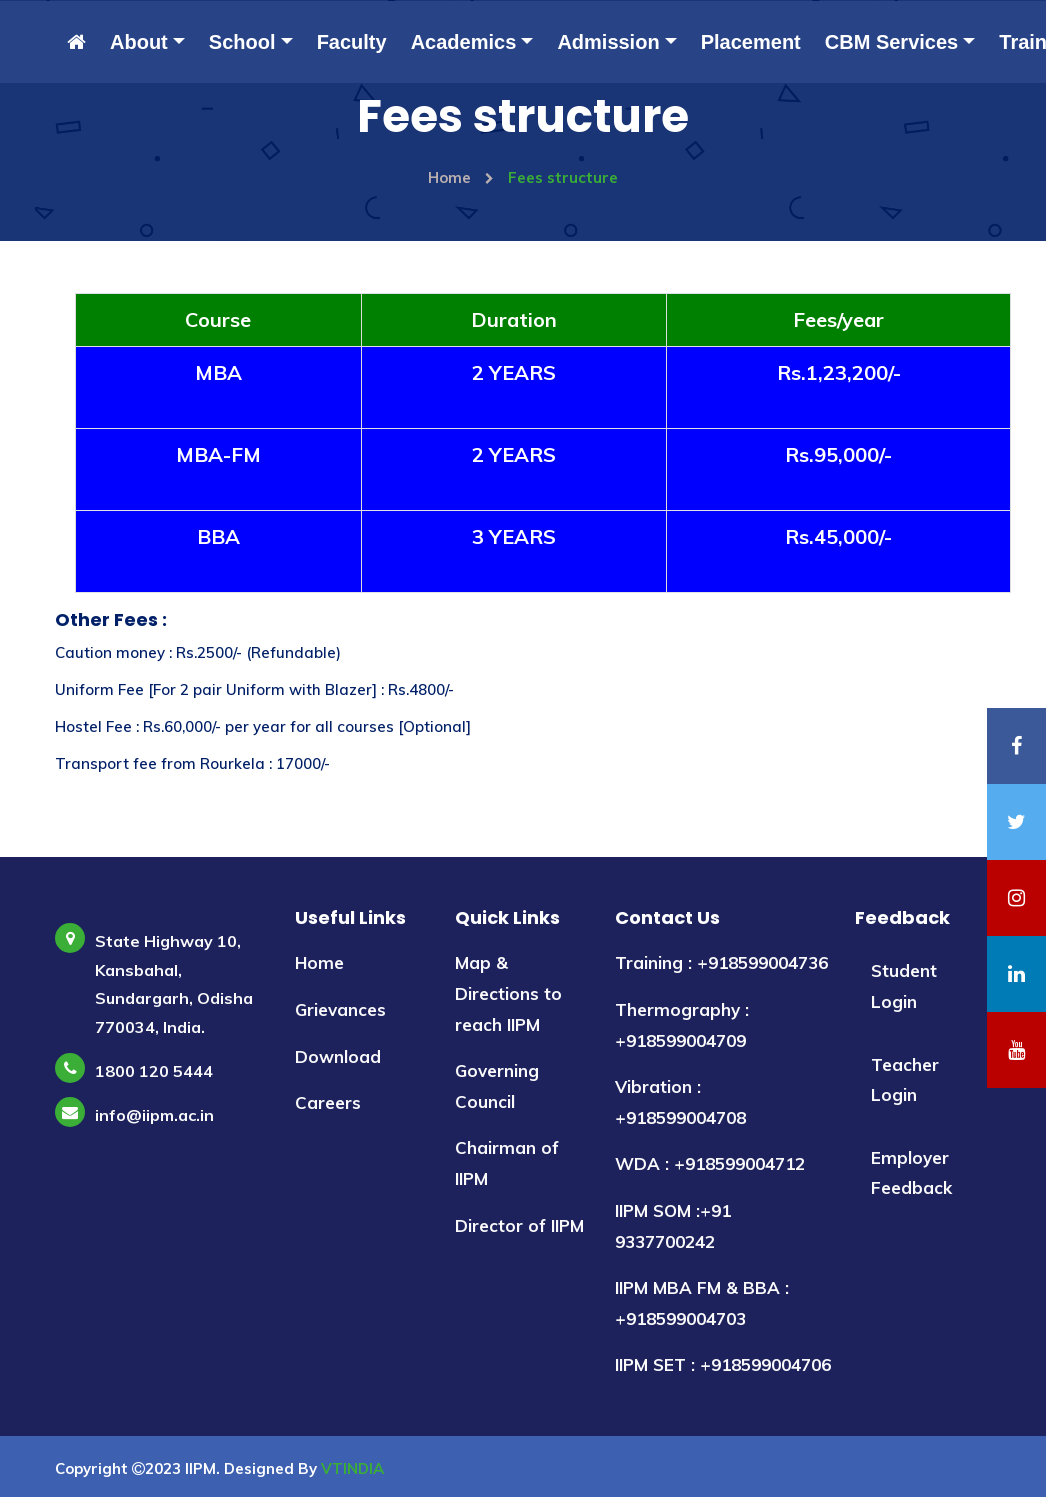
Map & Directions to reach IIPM (508, 993)
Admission (608, 42)
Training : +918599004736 (721, 962)
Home (461, 177)
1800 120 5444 (154, 1071)
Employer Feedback (911, 1173)
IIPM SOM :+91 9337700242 (673, 1226)
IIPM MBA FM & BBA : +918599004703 (702, 1303)
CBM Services (891, 42)
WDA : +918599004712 (710, 1163)
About (139, 42)
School (242, 42)
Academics (464, 42)
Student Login (904, 986)
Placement (751, 42)
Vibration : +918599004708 (680, 1102)
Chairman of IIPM (507, 1163)
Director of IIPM (519, 1225)
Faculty (352, 42)
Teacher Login (905, 1080)
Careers (328, 1102)
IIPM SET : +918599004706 (723, 1364)
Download (338, 1056)
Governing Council (497, 1086)
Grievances (340, 1009)
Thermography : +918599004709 (682, 1025)
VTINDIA (352, 1468)
